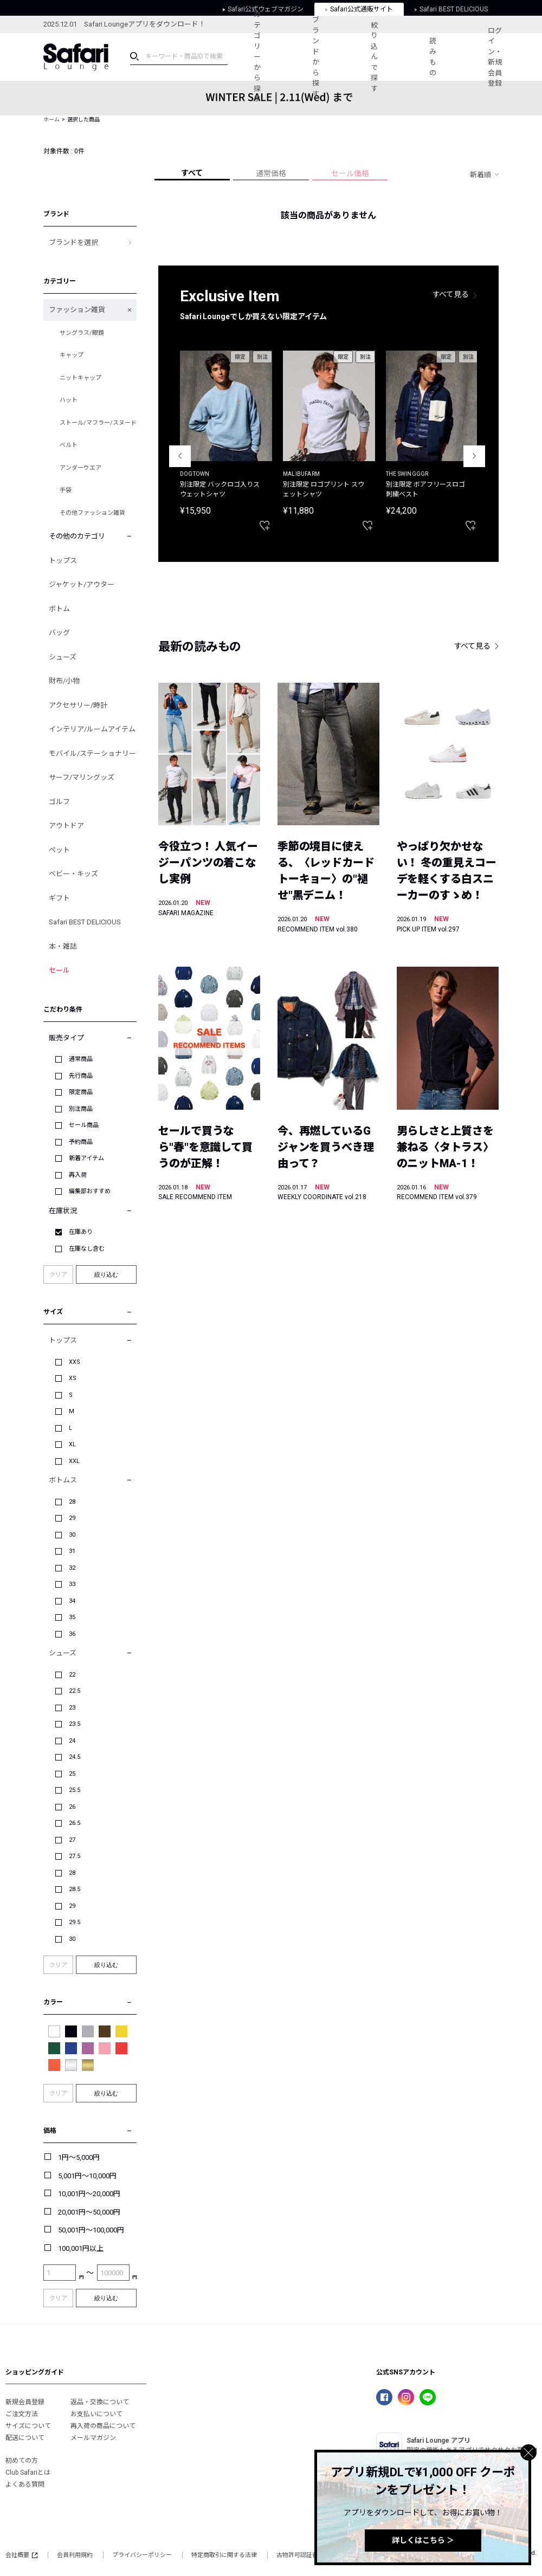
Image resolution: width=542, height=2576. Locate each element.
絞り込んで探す (374, 57)
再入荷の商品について (103, 2426)
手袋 (66, 490)
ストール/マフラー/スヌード (98, 422)
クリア (58, 1274)
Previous (180, 456)
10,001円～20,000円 (89, 2194)
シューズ (62, 657)
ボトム (59, 609)
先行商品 (81, 1075)
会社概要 (21, 2555)
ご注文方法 (21, 2414)
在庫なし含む (87, 1248)
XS (72, 1378)
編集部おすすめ (90, 1191)
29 (72, 1518)
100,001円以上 (81, 2248)
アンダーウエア (80, 467)
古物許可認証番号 (300, 2555)
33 (72, 1584)
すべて (192, 173)
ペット (59, 850)
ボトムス (63, 1480)
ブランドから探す (315, 57)
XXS (74, 1361)
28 (72, 1501)
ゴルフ (59, 802)
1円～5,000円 (79, 2157)
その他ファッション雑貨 (92, 512)
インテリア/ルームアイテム (92, 729)
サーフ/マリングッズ (81, 777)
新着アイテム (86, 1158)
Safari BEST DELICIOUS (85, 922)
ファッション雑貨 (77, 310)
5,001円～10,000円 (87, 2176)
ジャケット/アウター (81, 584)
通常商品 (81, 1059)
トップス (63, 560)
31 (72, 1551)
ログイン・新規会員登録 (495, 57)
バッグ (59, 633)
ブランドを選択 (73, 242)
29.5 (74, 1922)
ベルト (69, 445)
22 (72, 1674)
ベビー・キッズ (73, 874)
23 (72, 1707)
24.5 (74, 1757)
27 (72, 1839)
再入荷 (78, 1175)
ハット (69, 400)
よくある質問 (24, 2484)
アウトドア (66, 825)
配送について (24, 2438)
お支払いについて (96, 2414)
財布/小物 (64, 681)
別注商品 (81, 1108)
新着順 (480, 175)
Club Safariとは (27, 2472)
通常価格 (271, 173)
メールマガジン (93, 2438)
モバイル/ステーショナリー (92, 753)
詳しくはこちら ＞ (423, 2540)
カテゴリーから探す (257, 56)
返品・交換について (99, 2402)
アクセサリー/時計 (78, 705)
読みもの (432, 57)
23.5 (74, 1723)
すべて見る (451, 294)
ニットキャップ (80, 377)
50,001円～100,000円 (91, 2230)
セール (59, 970)
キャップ (71, 355)
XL (72, 1444)
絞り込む (106, 1274)
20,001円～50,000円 (89, 2212)
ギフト (59, 898)
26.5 (74, 1823)
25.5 (74, 1790)
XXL (74, 1461)
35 (72, 1617)
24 (72, 1740)
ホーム (51, 119)
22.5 (74, 1690)
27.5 (74, 1856)
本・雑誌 (63, 946)
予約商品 (81, 1141)
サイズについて (28, 2426)
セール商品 (84, 1125)
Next (474, 456)
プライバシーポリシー (142, 2555)
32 (72, 1567)
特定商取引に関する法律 (224, 2555)
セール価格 (350, 173)
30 (72, 1534)
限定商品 (81, 1092)
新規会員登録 (24, 2402)
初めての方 (21, 2460)
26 (72, 1806)
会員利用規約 (75, 2555)
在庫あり (81, 1231)
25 (72, 1773)
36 (72, 1633)
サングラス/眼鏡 (82, 332)
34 (72, 1600)
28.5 (74, 1889)
